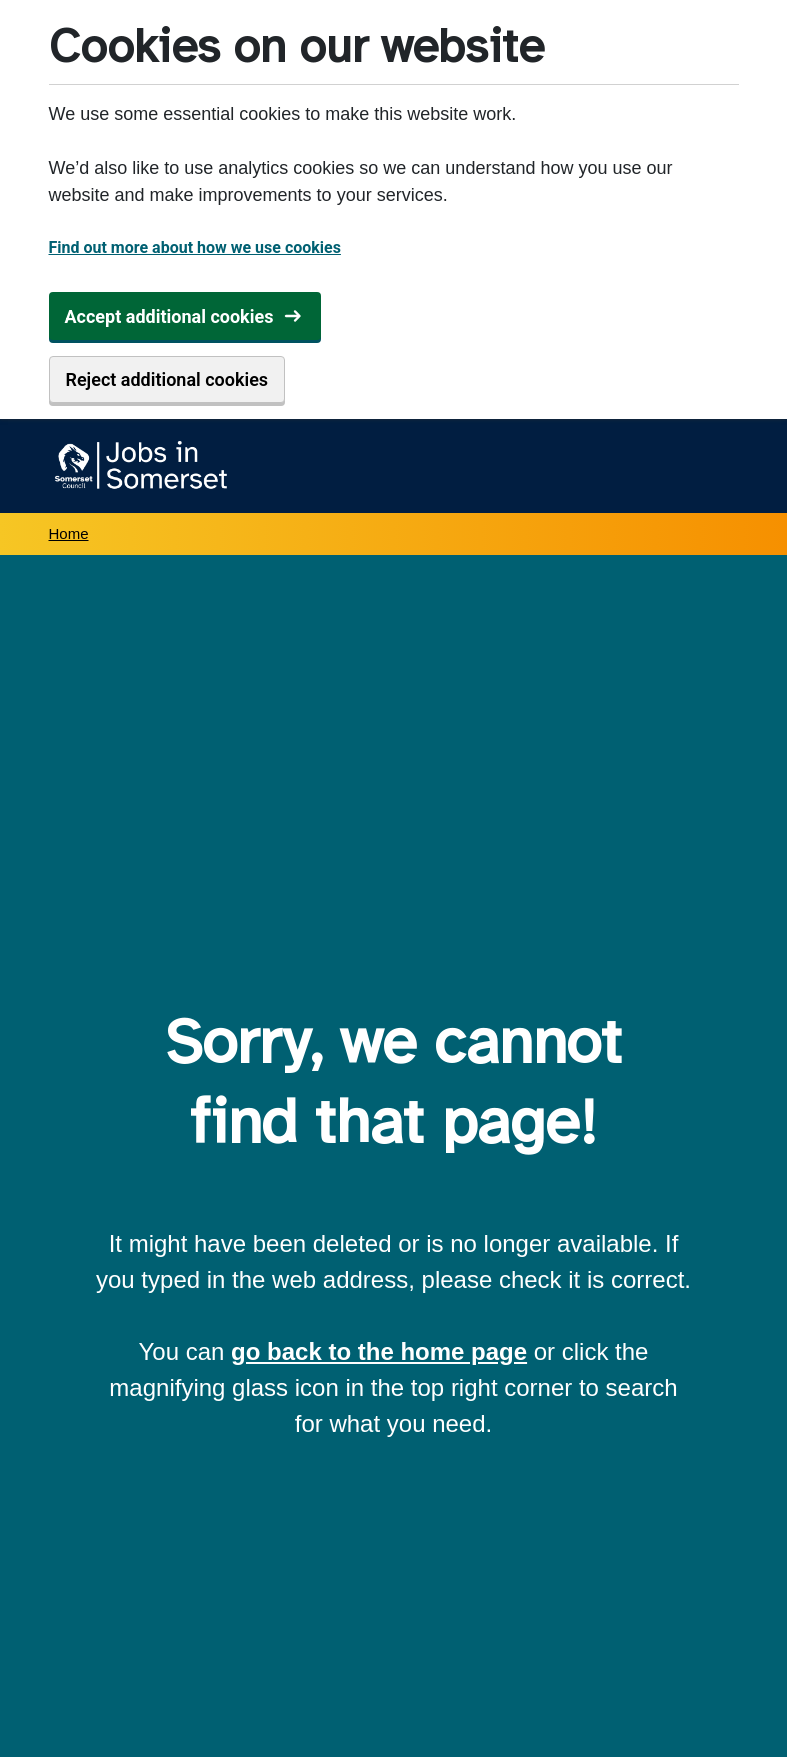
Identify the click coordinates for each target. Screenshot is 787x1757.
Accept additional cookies (169, 316)
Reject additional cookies (167, 379)
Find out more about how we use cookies (195, 247)
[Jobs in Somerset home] (138, 466)
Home (69, 533)
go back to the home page (379, 1351)
